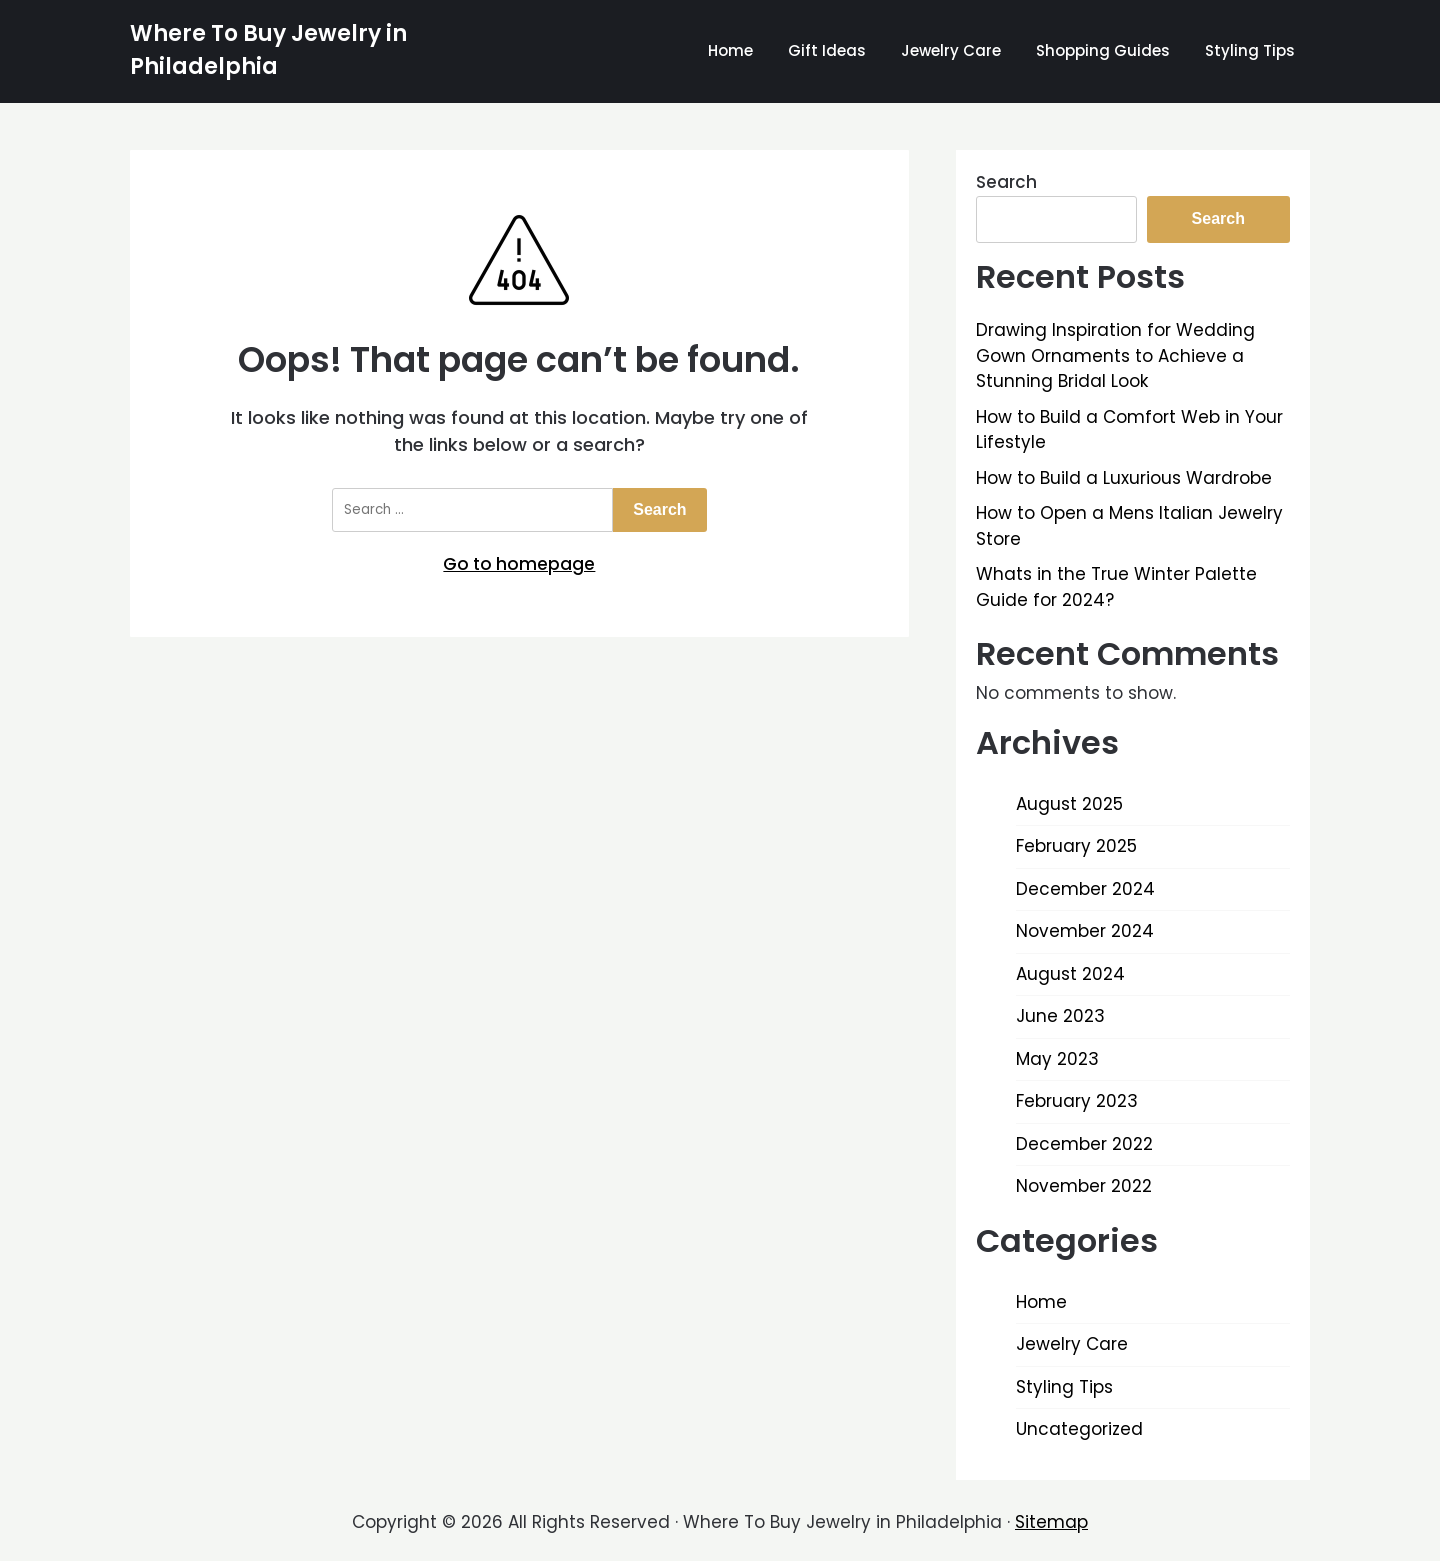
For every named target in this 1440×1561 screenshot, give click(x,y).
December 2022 (1084, 1144)
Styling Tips (1250, 50)
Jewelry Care (951, 50)
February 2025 (1076, 846)
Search (1006, 182)
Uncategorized (1079, 1429)
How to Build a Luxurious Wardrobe (1124, 478)
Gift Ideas (827, 50)
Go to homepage (519, 564)
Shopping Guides (1103, 50)
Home (730, 50)
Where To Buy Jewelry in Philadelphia (268, 50)
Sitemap (1051, 1522)
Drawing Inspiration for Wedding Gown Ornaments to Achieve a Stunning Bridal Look (1115, 355)
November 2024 (1085, 931)
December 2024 (1085, 889)
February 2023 (1077, 1101)
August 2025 (1069, 804)
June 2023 (1060, 1016)
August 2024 (1070, 974)
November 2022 (1084, 1186)
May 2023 (1057, 1059)
